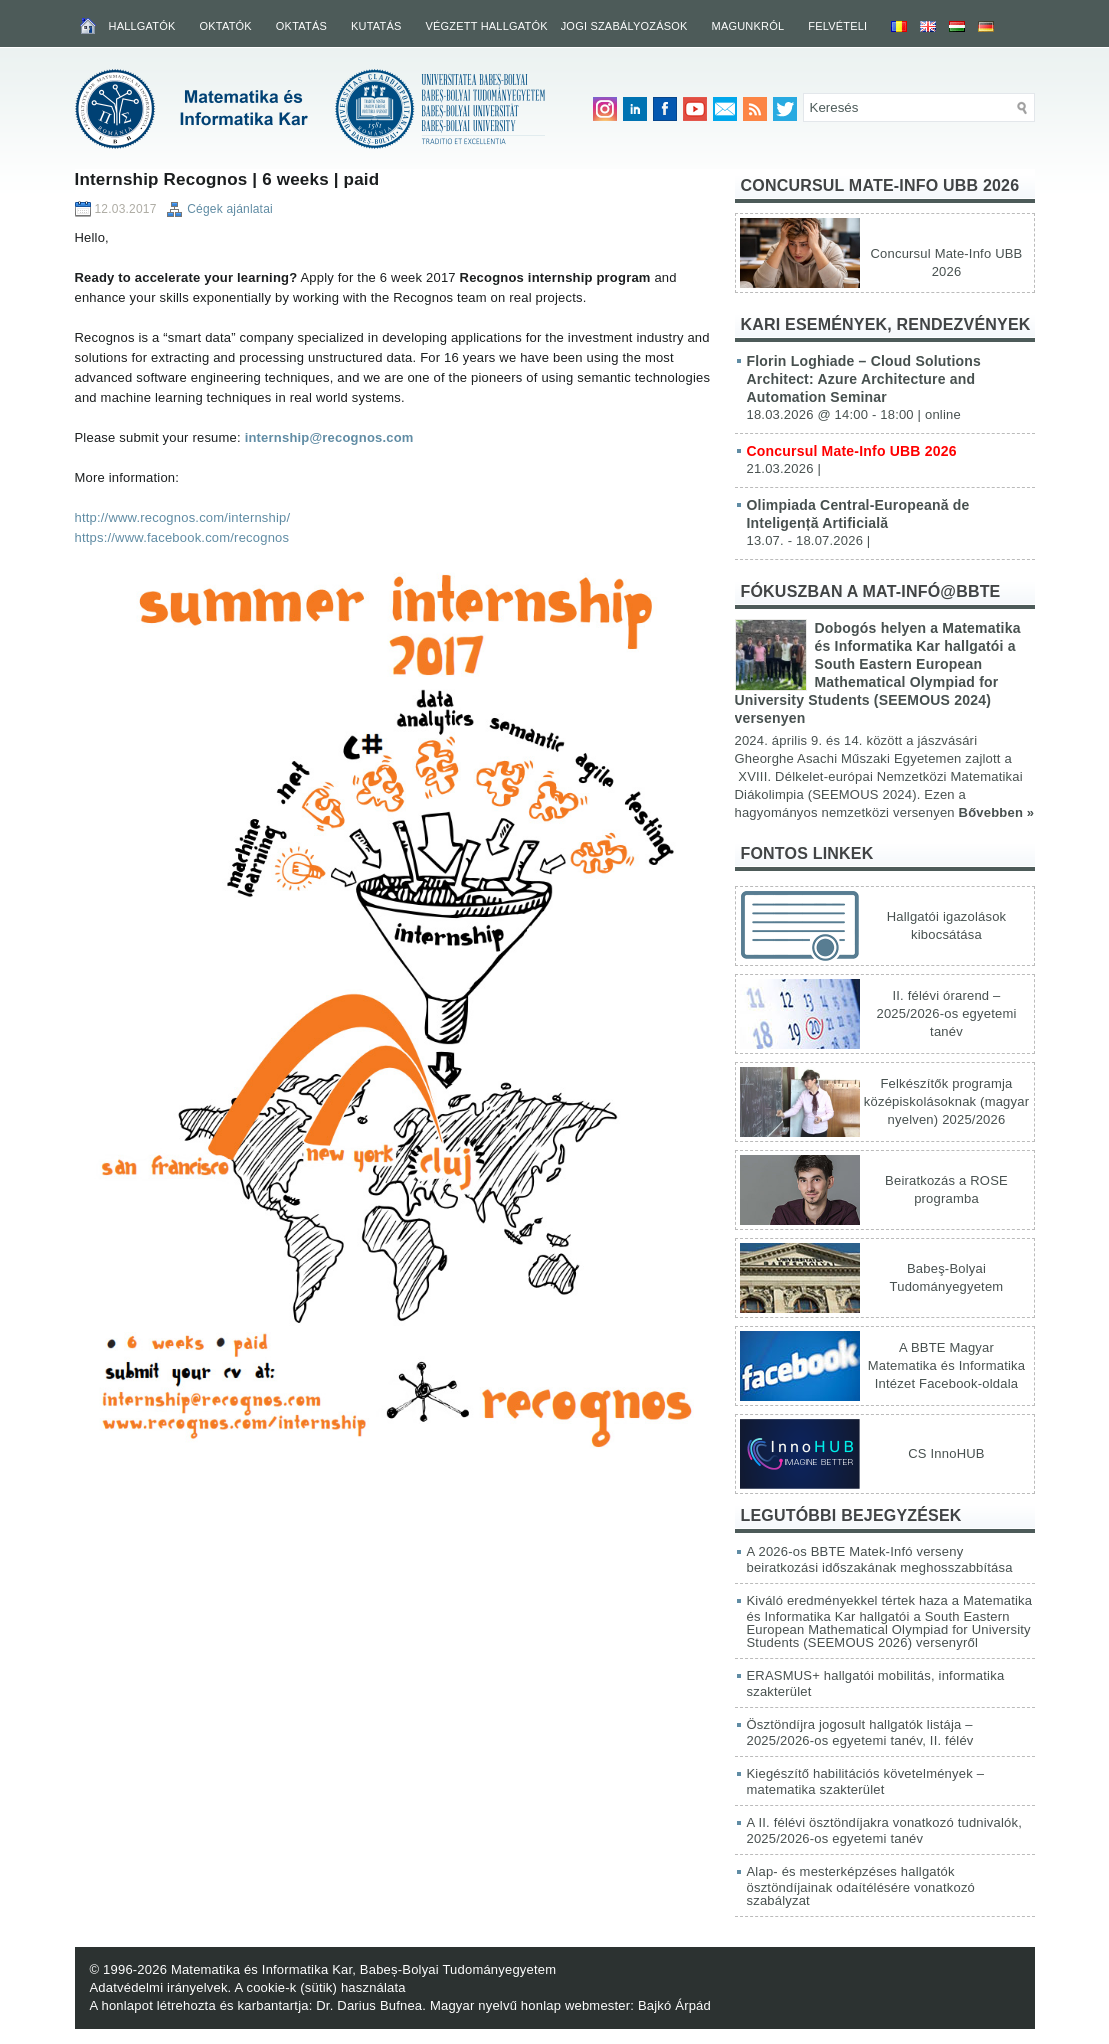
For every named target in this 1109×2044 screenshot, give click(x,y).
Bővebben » (997, 812)
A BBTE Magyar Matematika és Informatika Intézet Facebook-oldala (946, 1365)
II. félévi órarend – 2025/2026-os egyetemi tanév (946, 1013)
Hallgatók (142, 26)
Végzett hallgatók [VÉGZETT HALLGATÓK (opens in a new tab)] (486, 26)
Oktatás (301, 26)
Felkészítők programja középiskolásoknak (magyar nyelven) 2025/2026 (946, 1101)
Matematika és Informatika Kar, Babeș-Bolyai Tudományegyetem (363, 1969)
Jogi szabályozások (624, 26)
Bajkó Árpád (674, 2005)
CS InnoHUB (946, 1453)
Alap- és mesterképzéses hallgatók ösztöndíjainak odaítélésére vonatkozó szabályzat (861, 1886)
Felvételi (837, 26)
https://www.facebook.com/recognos (182, 537)
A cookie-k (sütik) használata (320, 1987)
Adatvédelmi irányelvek (159, 1987)
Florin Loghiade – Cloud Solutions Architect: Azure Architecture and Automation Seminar (864, 379)
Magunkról (748, 26)
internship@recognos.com (329, 437)
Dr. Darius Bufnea (369, 2005)
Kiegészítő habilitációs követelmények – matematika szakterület (866, 1781)
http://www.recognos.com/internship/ (183, 517)
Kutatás (376, 26)
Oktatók (226, 26)
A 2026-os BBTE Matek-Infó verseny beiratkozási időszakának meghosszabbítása (880, 1559)
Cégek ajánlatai (230, 209)
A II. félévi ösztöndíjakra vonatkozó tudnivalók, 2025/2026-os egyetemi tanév (885, 1830)
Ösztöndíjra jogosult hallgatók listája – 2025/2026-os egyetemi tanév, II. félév (860, 1732)
